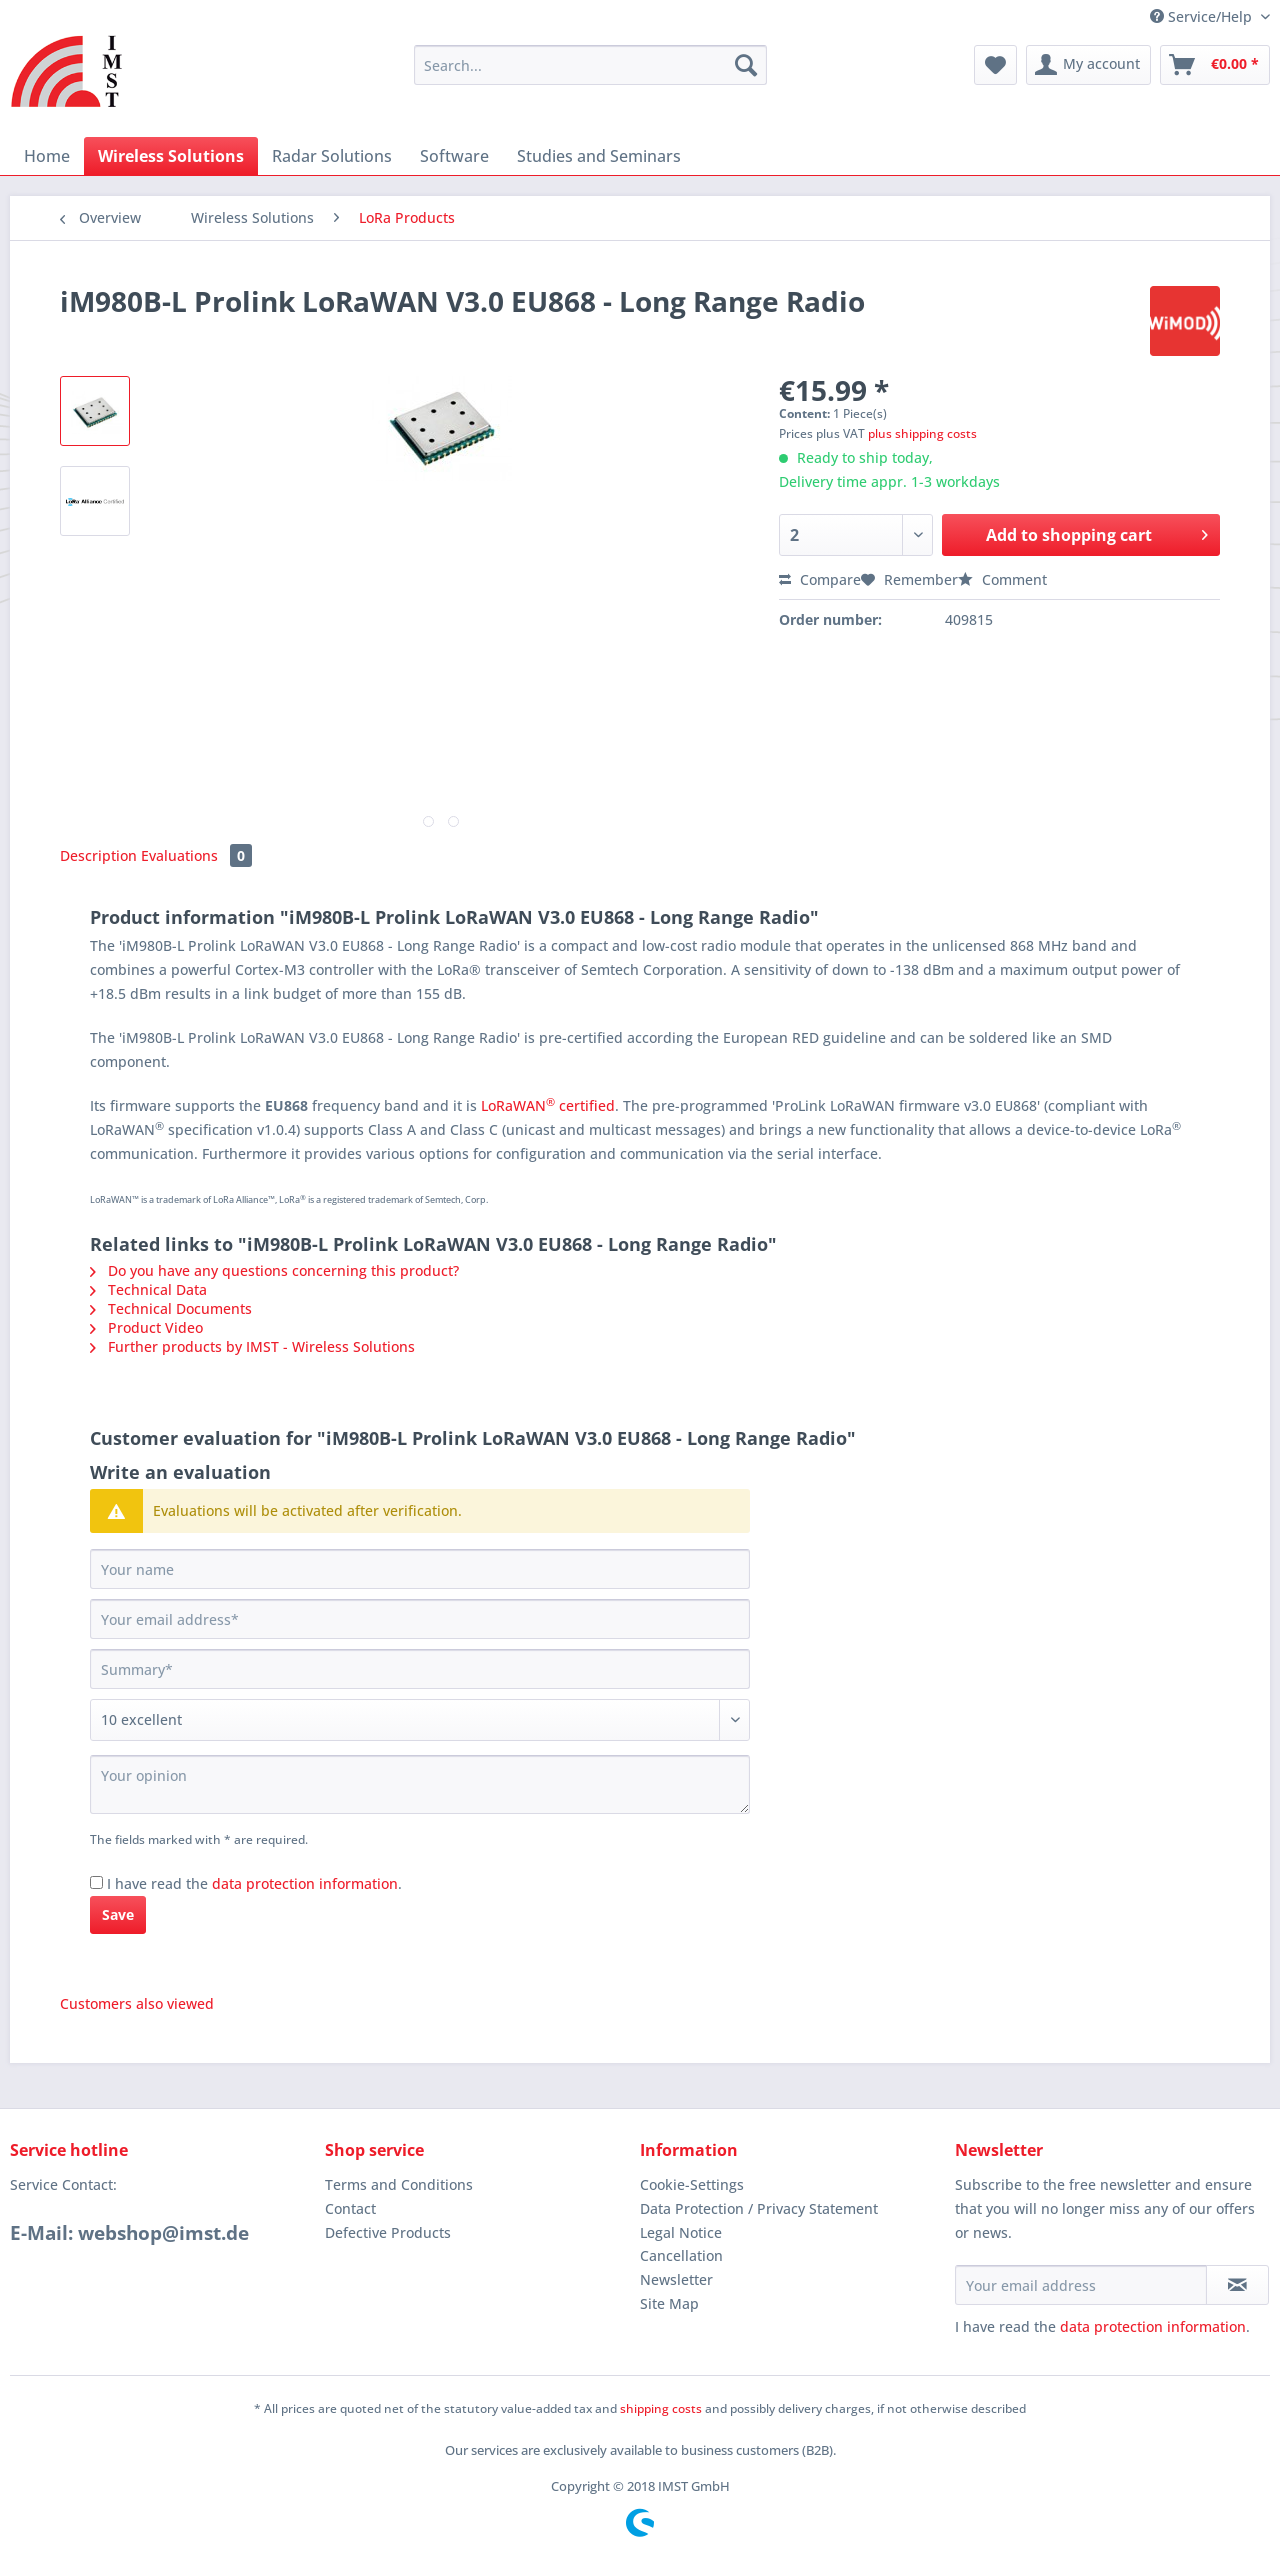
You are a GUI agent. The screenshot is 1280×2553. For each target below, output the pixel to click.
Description (98, 855)
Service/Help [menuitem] (1203, 16)
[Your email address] (420, 1619)
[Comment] (420, 1720)
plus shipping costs (922, 433)
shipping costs (661, 2408)
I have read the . (254, 1883)
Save (118, 1914)
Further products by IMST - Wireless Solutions (252, 1346)
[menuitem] (590, 74)
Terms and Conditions (399, 2184)
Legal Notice (681, 2232)
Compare (820, 579)
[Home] (47, 156)
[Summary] (420, 1669)
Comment (1002, 579)
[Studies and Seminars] (599, 156)
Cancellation (681, 2255)
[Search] (746, 65)
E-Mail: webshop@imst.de (129, 2233)
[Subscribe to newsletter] (1237, 2285)
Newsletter (676, 2279)
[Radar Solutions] (332, 156)
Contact (350, 2208)
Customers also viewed (137, 2003)
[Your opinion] (420, 1784)
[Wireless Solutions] (171, 156)
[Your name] (420, 1569)
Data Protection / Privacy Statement (759, 2208)
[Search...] (590, 65)
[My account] (1088, 65)
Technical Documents (171, 1308)
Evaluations (196, 855)
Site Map (669, 2303)
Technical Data (148, 1289)
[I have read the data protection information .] (96, 1882)
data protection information (305, 1883)
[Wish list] (995, 65)
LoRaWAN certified (548, 1105)
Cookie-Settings (692, 2184)
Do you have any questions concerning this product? (274, 1270)
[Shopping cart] (1215, 65)
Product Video (146, 1327)
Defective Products (388, 2232)
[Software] (454, 156)
